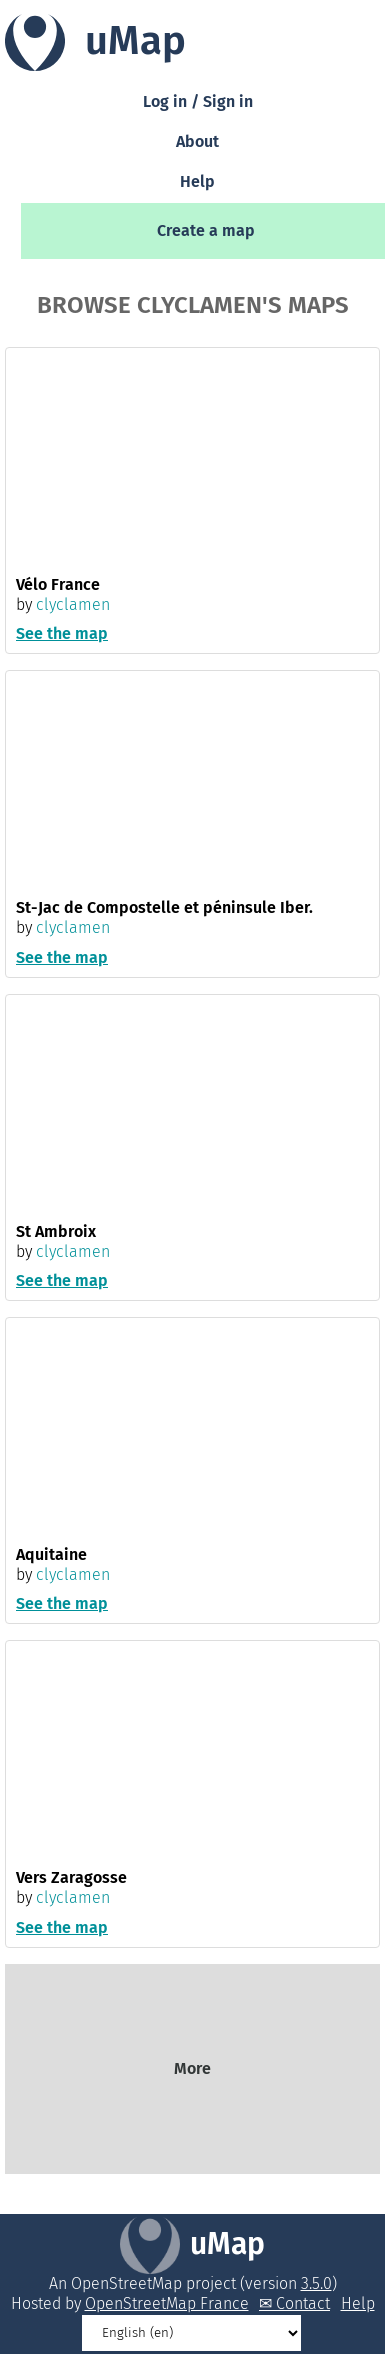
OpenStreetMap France (167, 2303)
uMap (227, 2244)
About (197, 142)
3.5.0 (316, 2283)
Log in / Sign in (198, 102)
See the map (62, 633)
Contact (303, 2303)
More (192, 2068)
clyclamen (73, 604)
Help (197, 182)
